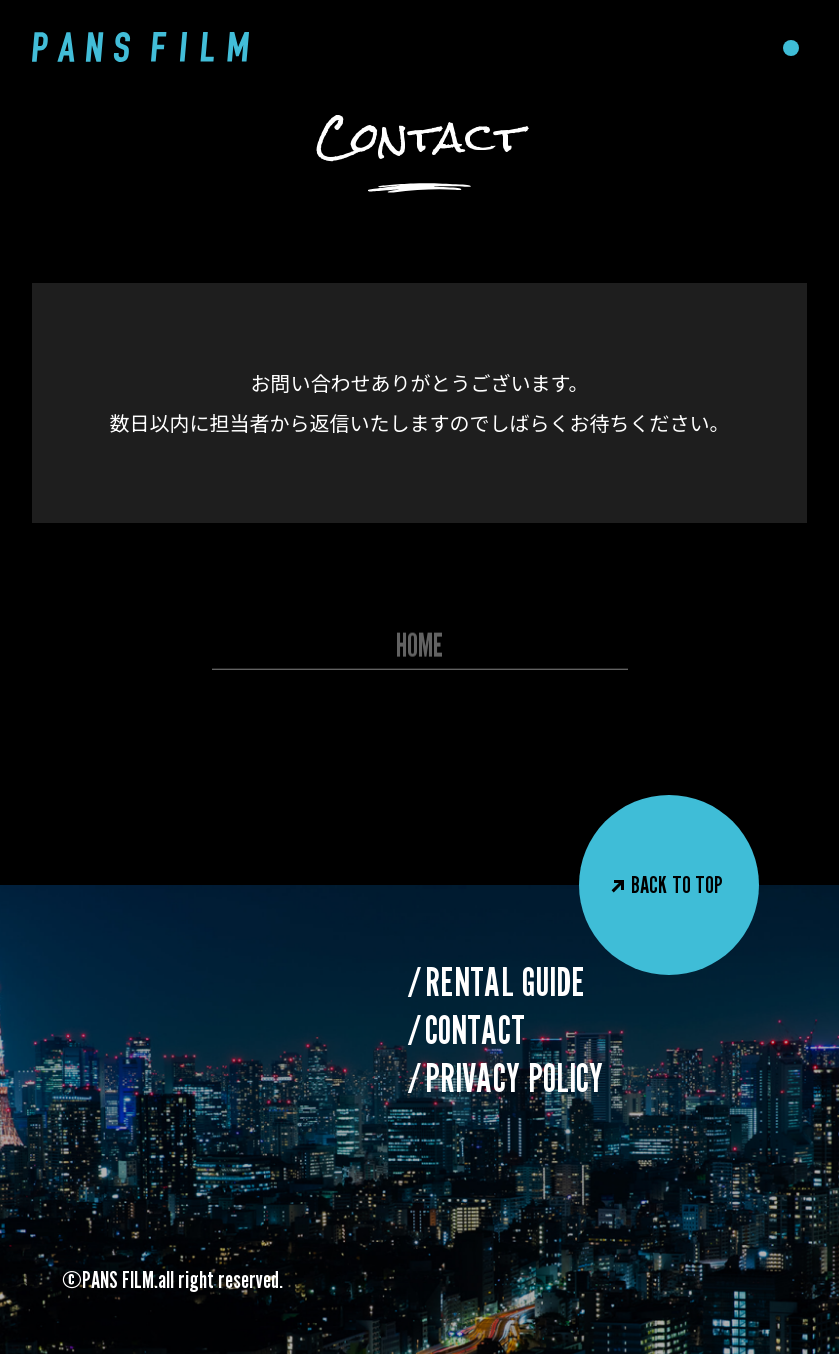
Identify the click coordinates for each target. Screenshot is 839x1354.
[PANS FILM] (140, 47)
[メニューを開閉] (791, 48)
